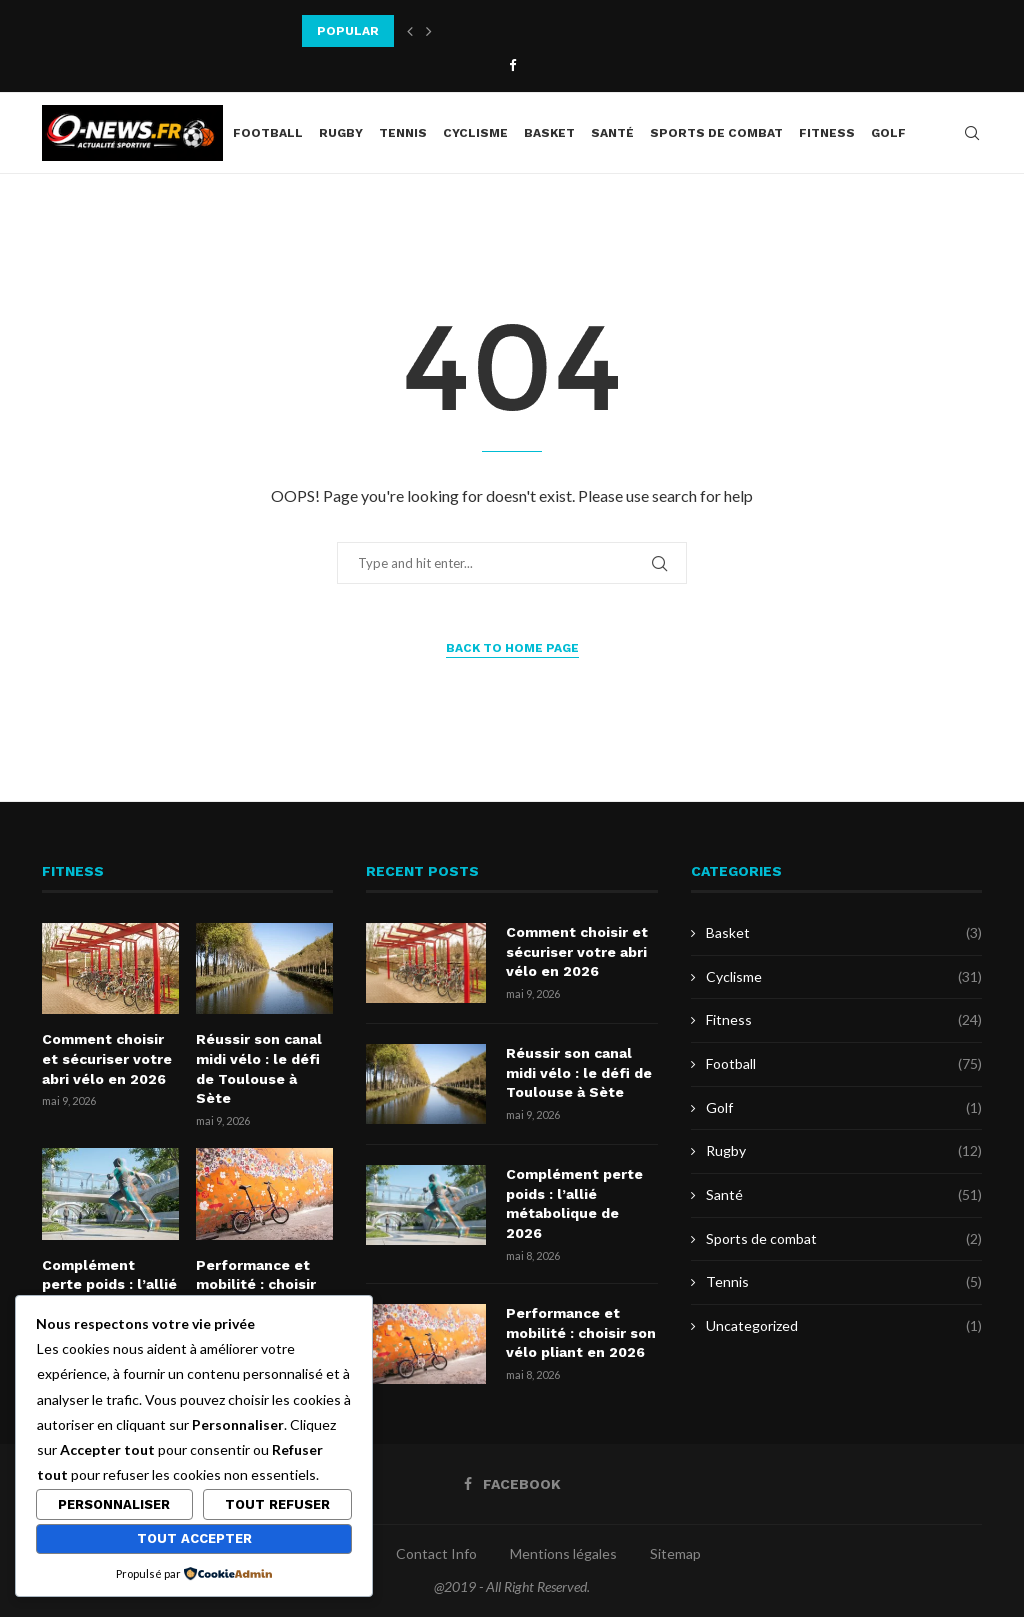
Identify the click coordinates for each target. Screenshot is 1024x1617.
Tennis (403, 133)
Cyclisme (475, 133)
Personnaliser (114, 1504)
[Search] (972, 133)
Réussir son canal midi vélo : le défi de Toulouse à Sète (259, 1068)
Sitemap (675, 1553)
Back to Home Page (512, 648)
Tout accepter (194, 1538)
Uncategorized (844, 1326)
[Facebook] (512, 65)
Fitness (827, 133)
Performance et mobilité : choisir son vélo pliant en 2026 (581, 1332)
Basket (549, 133)
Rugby (341, 133)
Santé (612, 133)
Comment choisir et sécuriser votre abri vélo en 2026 (107, 1058)
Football (268, 133)
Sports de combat (716, 133)
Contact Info (436, 1553)
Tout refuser (277, 1504)
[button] (410, 31)
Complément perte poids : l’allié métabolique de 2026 (574, 1203)
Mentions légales (563, 1553)
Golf (888, 133)
